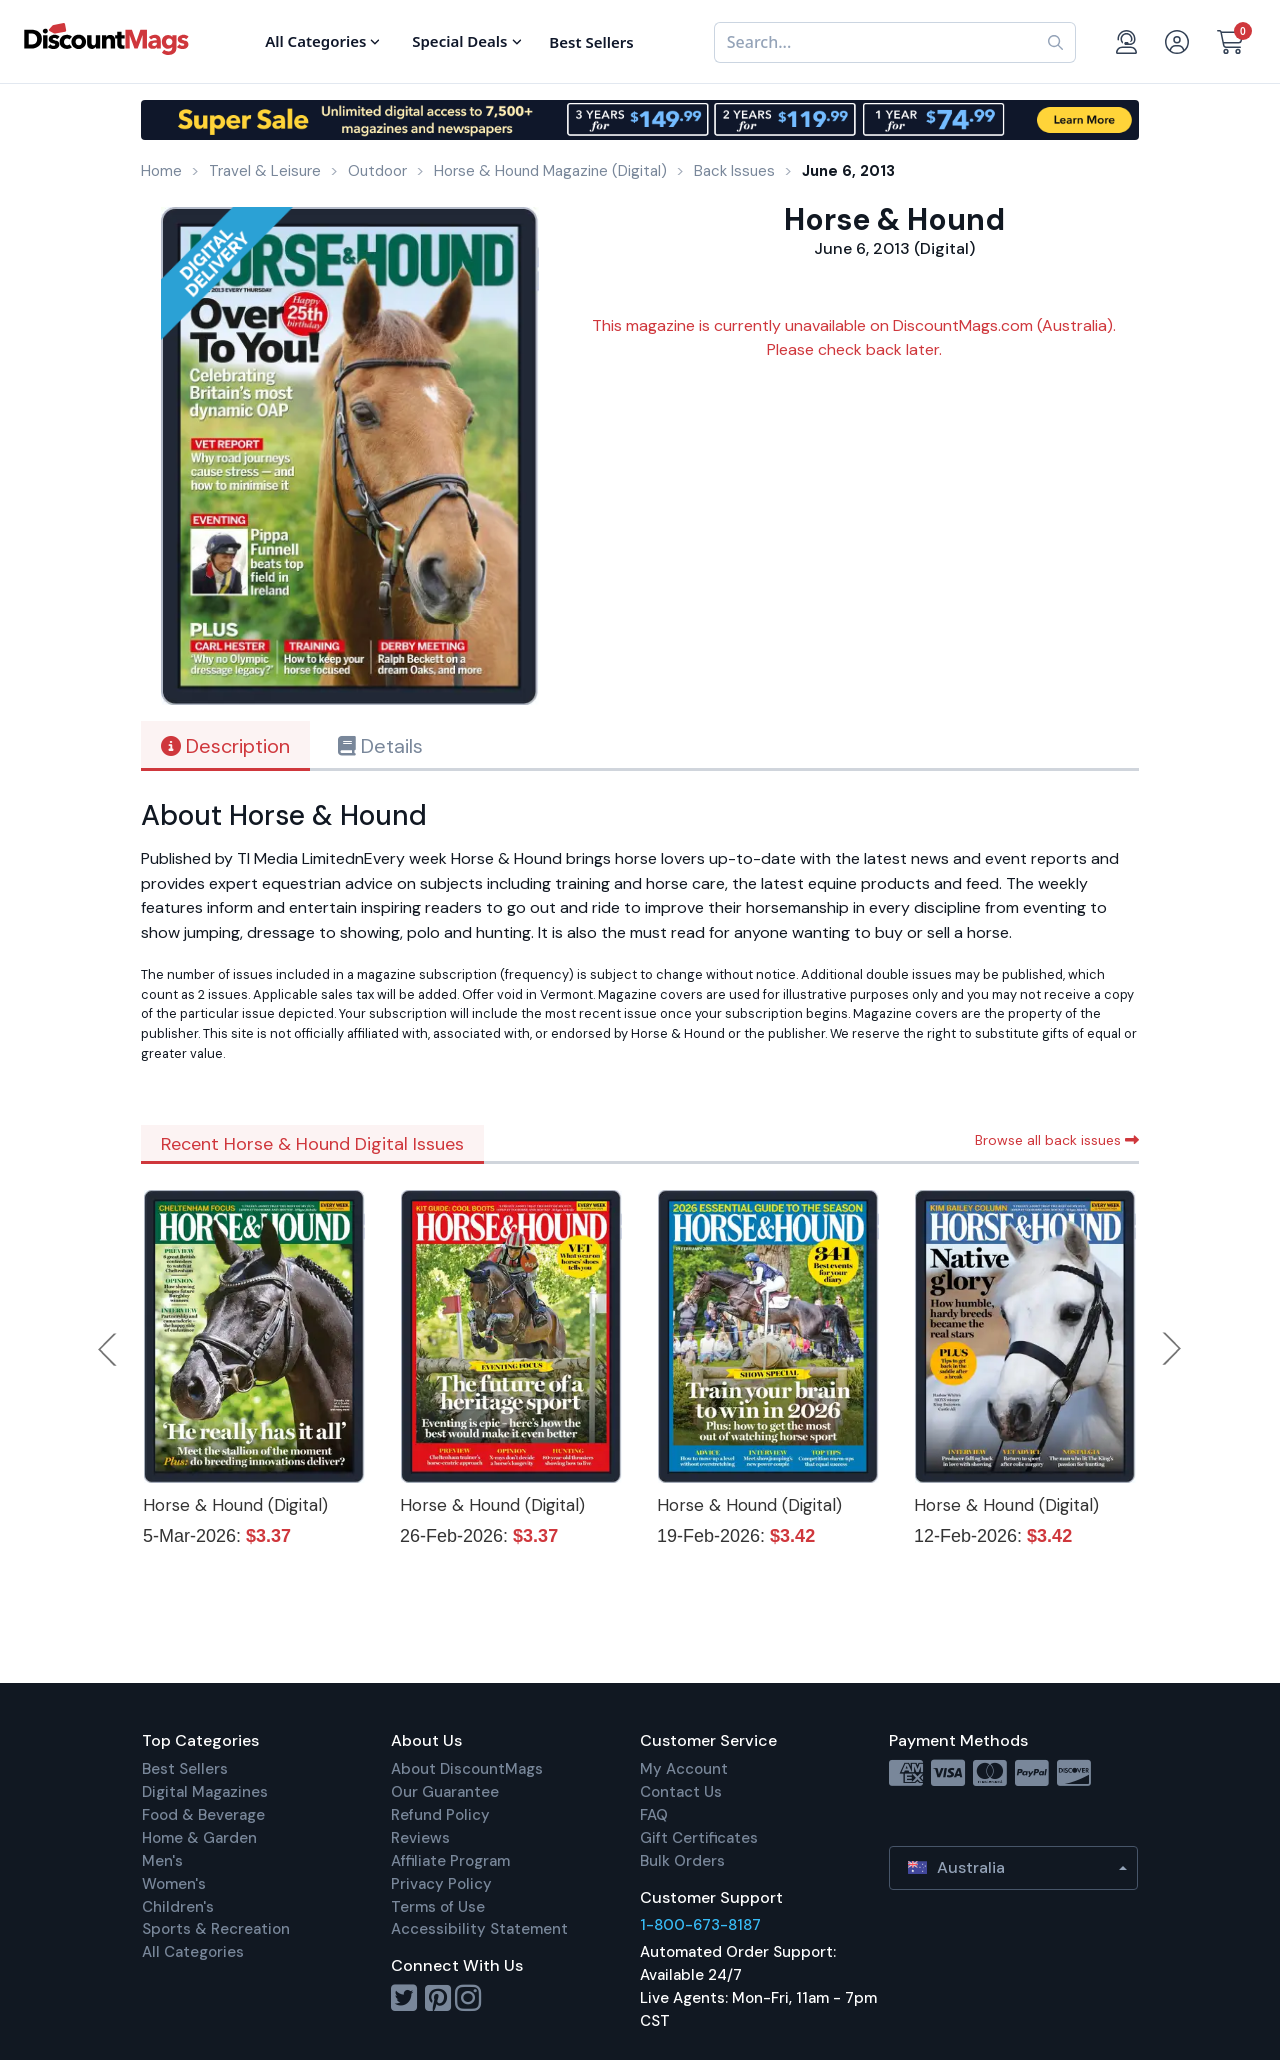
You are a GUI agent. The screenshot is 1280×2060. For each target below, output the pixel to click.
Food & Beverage (203, 1815)
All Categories (193, 1952)
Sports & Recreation (216, 1929)
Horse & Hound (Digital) (235, 1505)
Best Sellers (185, 1769)
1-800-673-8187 (700, 1925)
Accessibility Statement (479, 1929)
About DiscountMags (467, 1769)
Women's (174, 1884)
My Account (684, 1769)
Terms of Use (438, 1907)
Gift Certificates (699, 1838)
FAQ (654, 1815)
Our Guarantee (445, 1792)
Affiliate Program (450, 1861)
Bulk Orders (682, 1861)
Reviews (420, 1838)
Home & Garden (199, 1838)
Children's (178, 1907)
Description (225, 746)
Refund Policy (440, 1815)
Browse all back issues (1057, 1140)
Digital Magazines (205, 1792)
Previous (109, 1349)
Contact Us (681, 1792)
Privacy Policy (441, 1884)
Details (380, 746)
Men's (162, 1861)
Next (1172, 1349)
